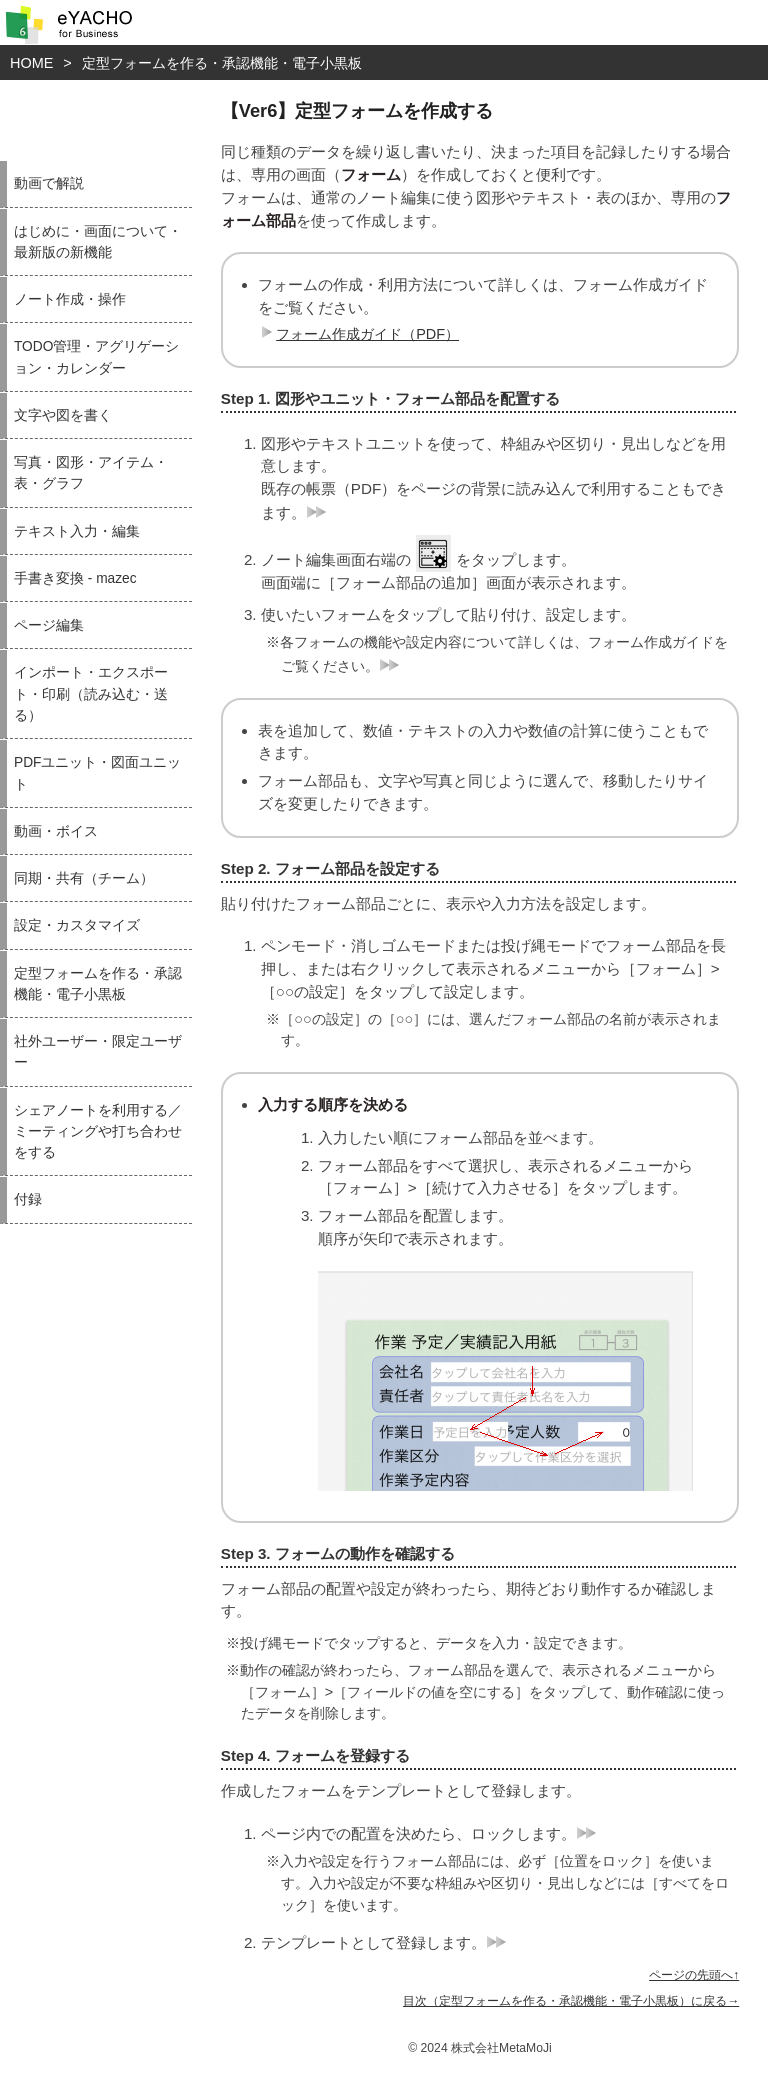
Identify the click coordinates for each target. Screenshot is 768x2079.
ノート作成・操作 (70, 299)
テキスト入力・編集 (77, 531)
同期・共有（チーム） (84, 878)
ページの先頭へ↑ (694, 1975)
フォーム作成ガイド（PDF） (357, 334)
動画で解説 (49, 183)
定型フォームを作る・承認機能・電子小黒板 (222, 63)
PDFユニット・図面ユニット (97, 773)
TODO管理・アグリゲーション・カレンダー (96, 357)
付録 (28, 1199)
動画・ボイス (56, 831)
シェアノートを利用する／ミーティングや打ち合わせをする (98, 1132)
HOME (31, 63)
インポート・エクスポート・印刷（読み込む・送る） (91, 694)
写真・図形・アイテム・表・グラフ (91, 473)
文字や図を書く (63, 415)
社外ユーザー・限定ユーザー (98, 1052)
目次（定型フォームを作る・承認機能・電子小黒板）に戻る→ (571, 2001)
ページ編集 (49, 625)
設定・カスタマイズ (77, 925)
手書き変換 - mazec (75, 578)
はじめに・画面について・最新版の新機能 (98, 242)
